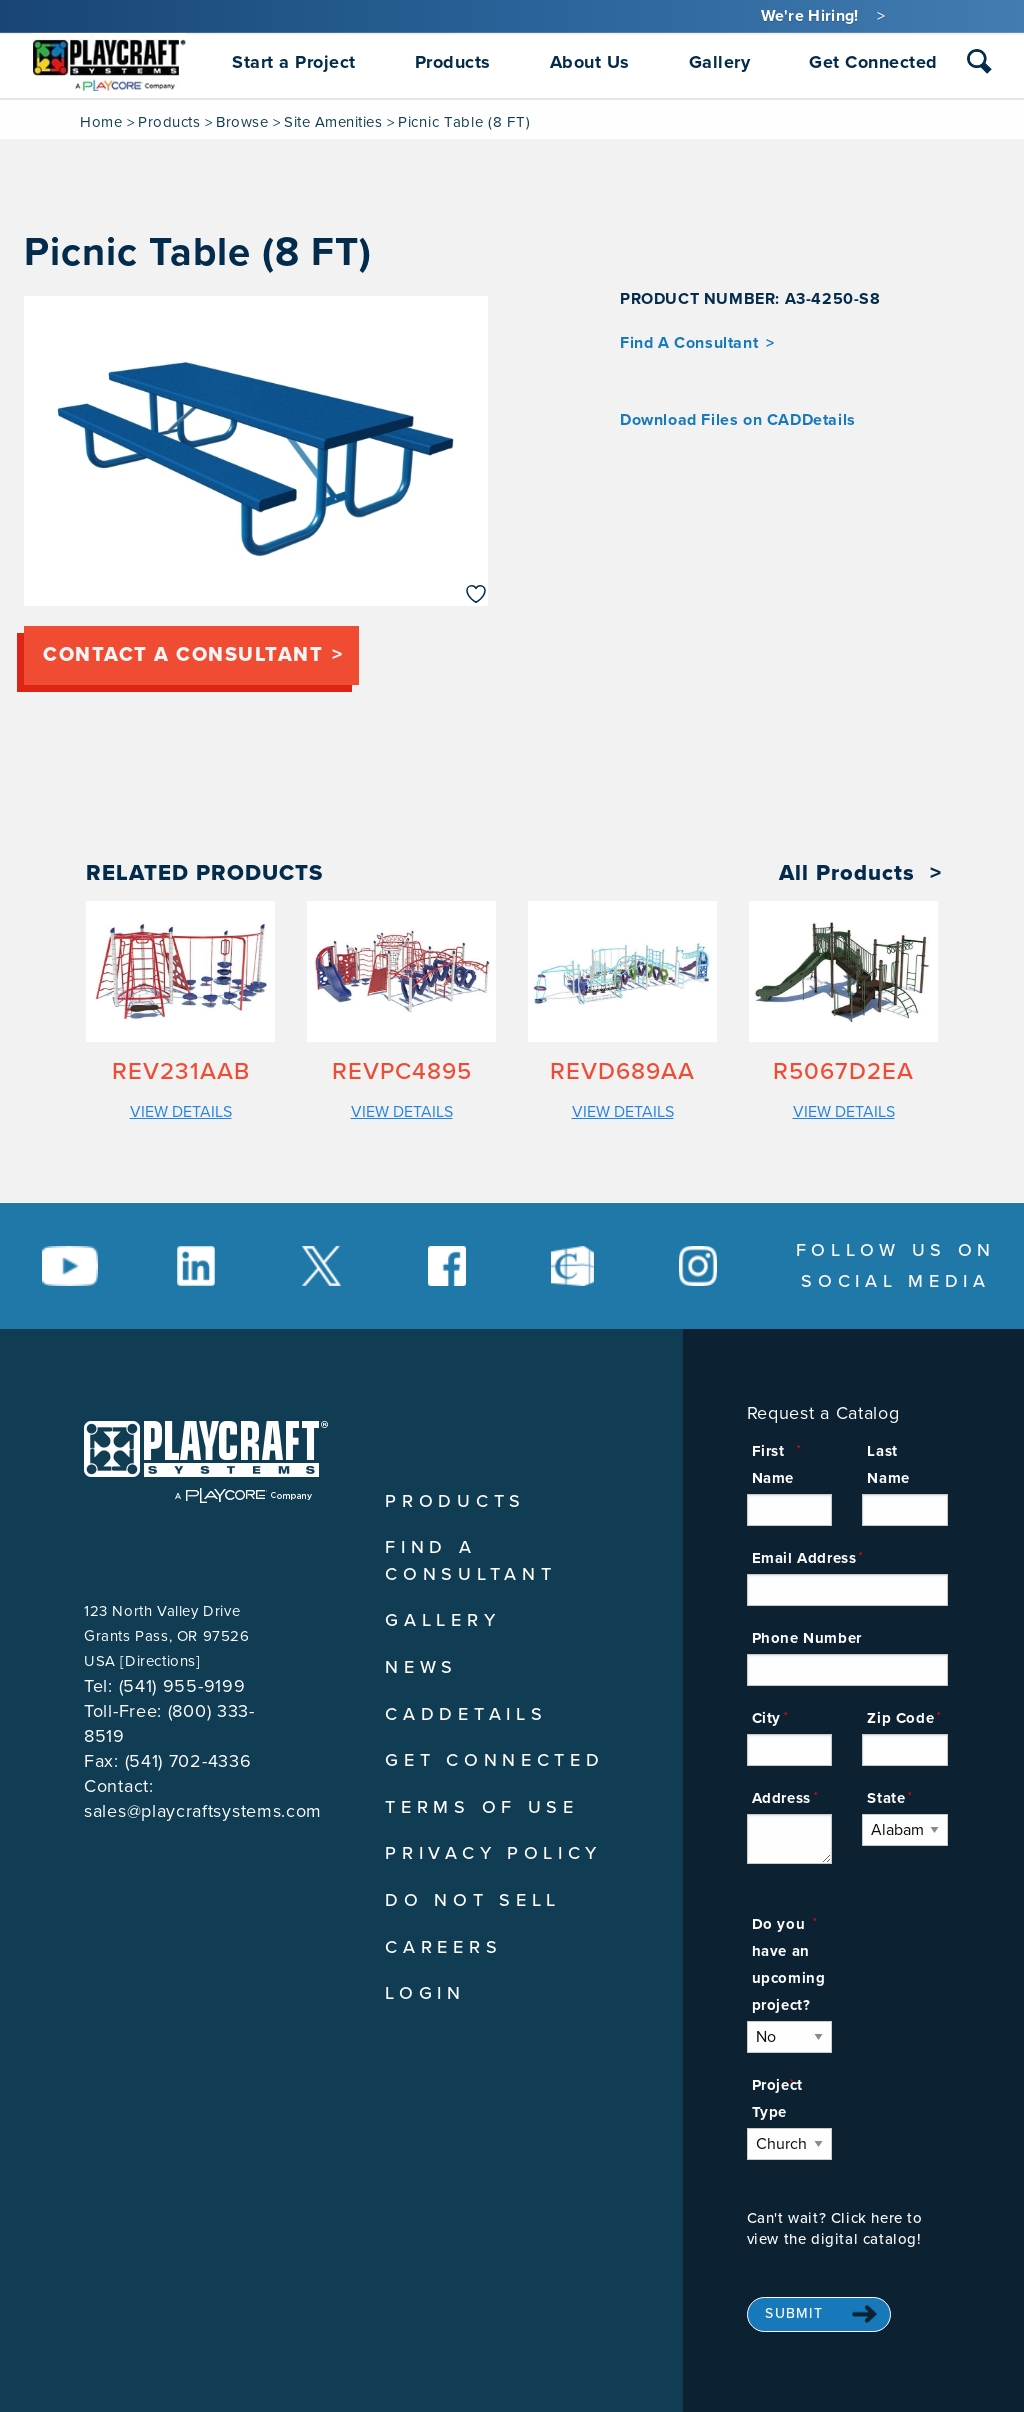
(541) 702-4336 (188, 1761)
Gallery (442, 1620)
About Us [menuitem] (590, 62)
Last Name (888, 1464)
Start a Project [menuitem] (294, 62)
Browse (242, 122)
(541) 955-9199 (182, 1686)
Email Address (804, 1558)
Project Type (777, 2098)
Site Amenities (333, 122)
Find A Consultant (689, 343)
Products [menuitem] (453, 62)
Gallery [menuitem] (720, 62)
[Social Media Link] (70, 1266)
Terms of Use (481, 1807)
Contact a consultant (183, 655)
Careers (443, 1947)
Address (781, 1798)
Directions (160, 1661)
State (886, 1798)
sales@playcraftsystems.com (203, 1811)
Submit (794, 2313)
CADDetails (466, 1714)
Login (425, 1993)
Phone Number (807, 1638)
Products (169, 122)
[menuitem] (109, 62)
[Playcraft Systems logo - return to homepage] (206, 1462)
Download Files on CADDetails (738, 420)
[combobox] (979, 66)
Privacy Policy (493, 1853)
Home (101, 122)
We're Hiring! (810, 16)
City (766, 1718)
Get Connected (494, 1760)
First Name (773, 1464)
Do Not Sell (473, 1900)
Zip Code (900, 1718)
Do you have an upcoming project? (789, 1964)
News (421, 1667)
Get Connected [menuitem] (873, 62)
